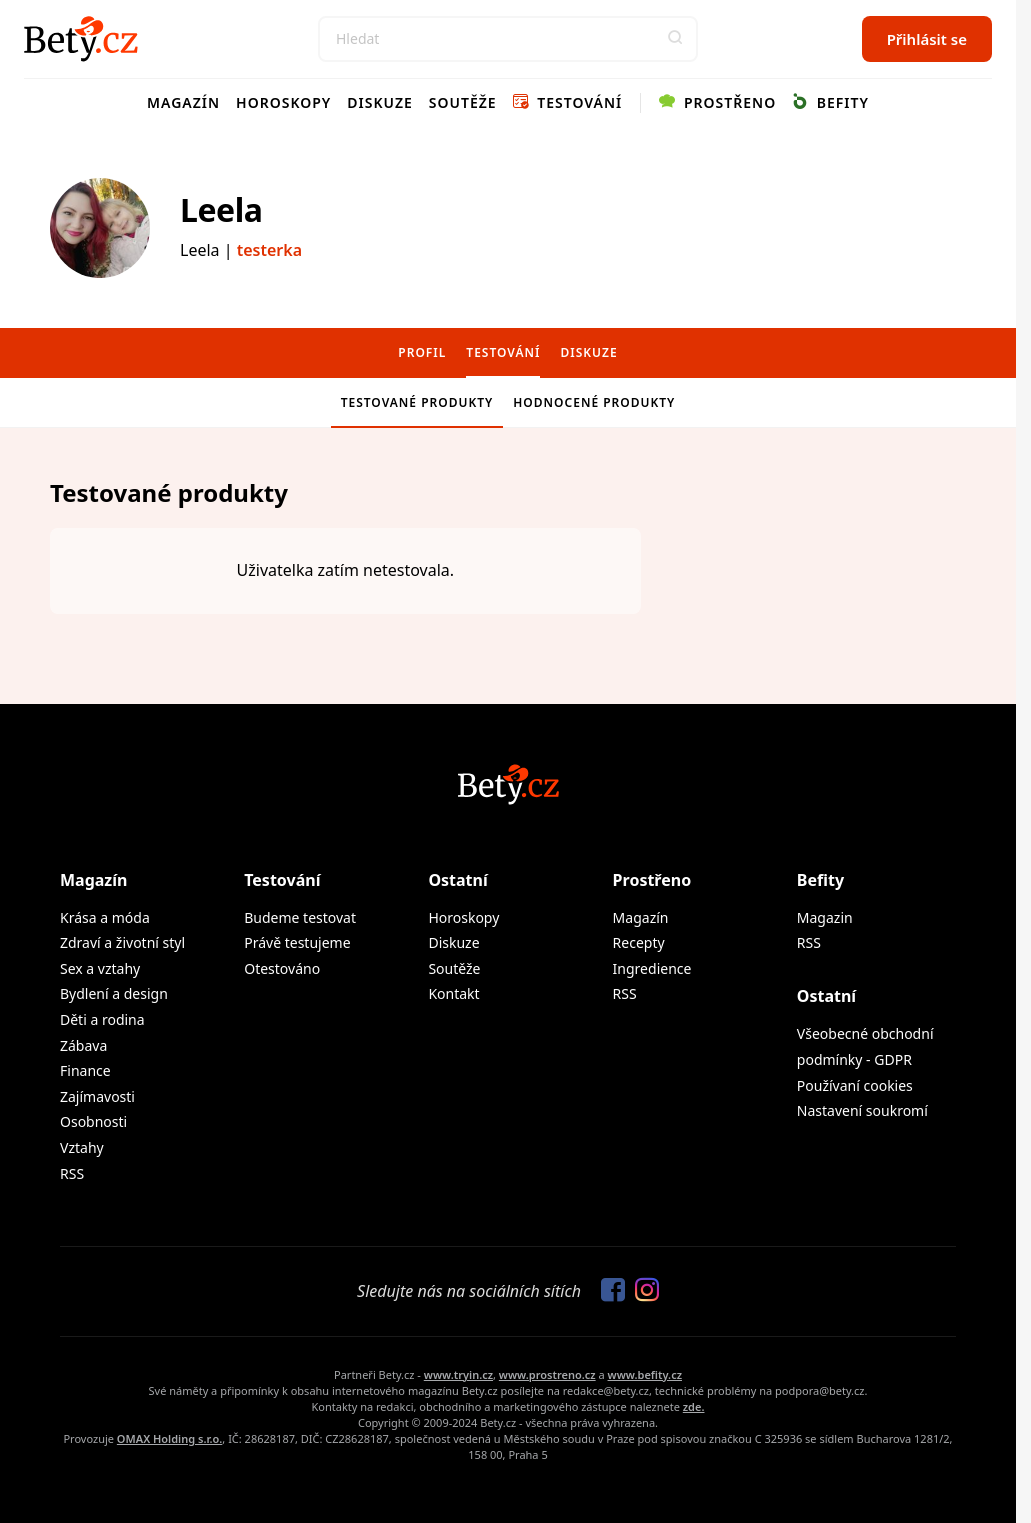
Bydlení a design (114, 993)
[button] (675, 39)
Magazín (183, 102)
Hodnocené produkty (594, 402)
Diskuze (380, 102)
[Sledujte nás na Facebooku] (608, 1291)
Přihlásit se (927, 39)
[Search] (508, 39)
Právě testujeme (297, 942)
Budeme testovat (300, 917)
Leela (221, 209)
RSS (72, 1173)
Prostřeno (717, 102)
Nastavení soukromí (862, 1110)
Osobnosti (93, 1121)
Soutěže (463, 102)
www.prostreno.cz (547, 1374)
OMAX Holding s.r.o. (169, 1438)
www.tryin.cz (458, 1374)
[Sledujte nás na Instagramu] (642, 1291)
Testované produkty (417, 402)
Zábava (83, 1045)
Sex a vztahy (100, 968)
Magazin (825, 917)
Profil (422, 352)
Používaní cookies (855, 1085)
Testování (568, 102)
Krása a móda (105, 917)
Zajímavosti (97, 1096)
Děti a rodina (102, 1019)
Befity (830, 102)
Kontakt (453, 993)
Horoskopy (283, 102)
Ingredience (652, 968)
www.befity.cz (645, 1374)
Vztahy (82, 1147)
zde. (694, 1406)
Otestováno (282, 968)
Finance (85, 1070)
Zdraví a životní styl (122, 942)
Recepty (639, 942)
